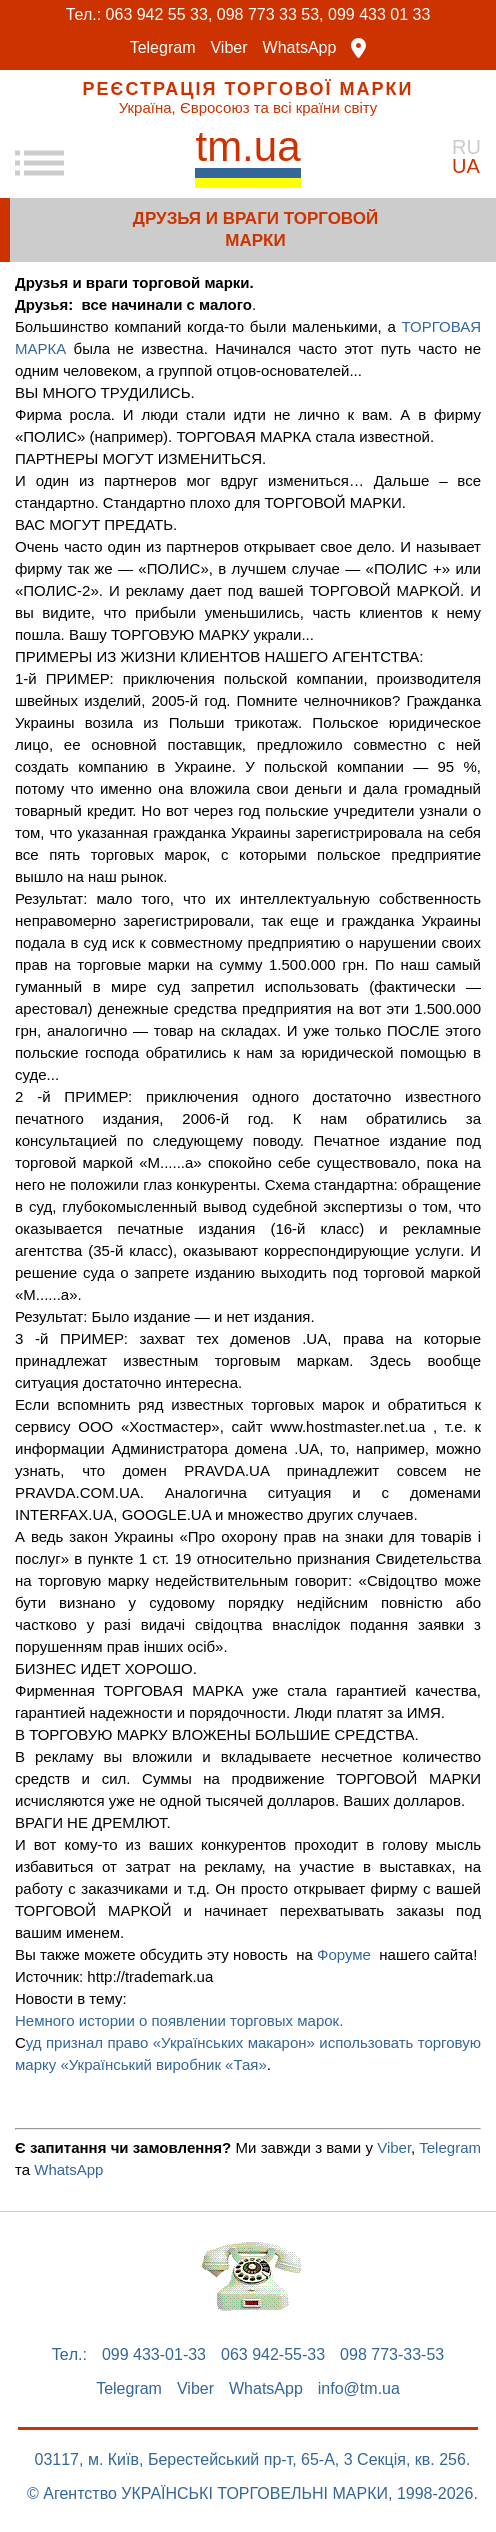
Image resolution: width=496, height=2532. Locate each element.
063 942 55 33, (159, 14)
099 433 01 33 (379, 14)
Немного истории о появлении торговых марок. (181, 2020)
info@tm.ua (359, 2389)
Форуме (344, 1954)
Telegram (163, 48)
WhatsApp (300, 48)
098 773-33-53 (392, 2355)
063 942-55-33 (273, 2355)
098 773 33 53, (270, 14)
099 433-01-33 (154, 2355)
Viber (228, 48)
